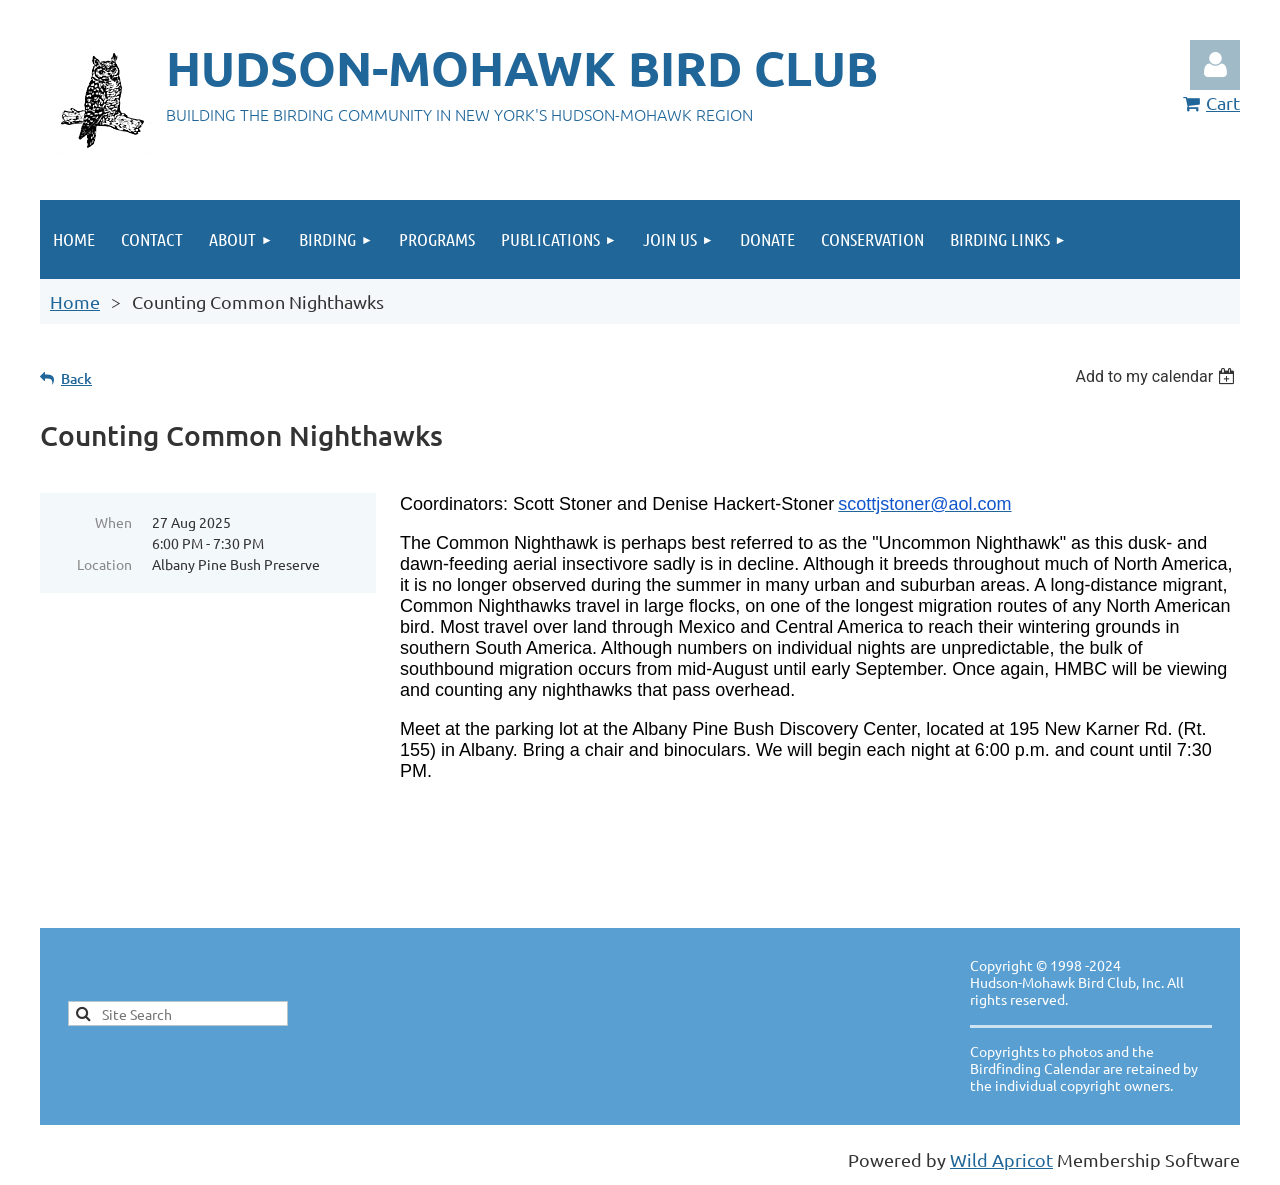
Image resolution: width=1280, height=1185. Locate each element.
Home (75, 301)
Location (104, 564)
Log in (1215, 65)
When (113, 522)
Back (76, 378)
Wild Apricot (1001, 1159)
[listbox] (1157, 376)
